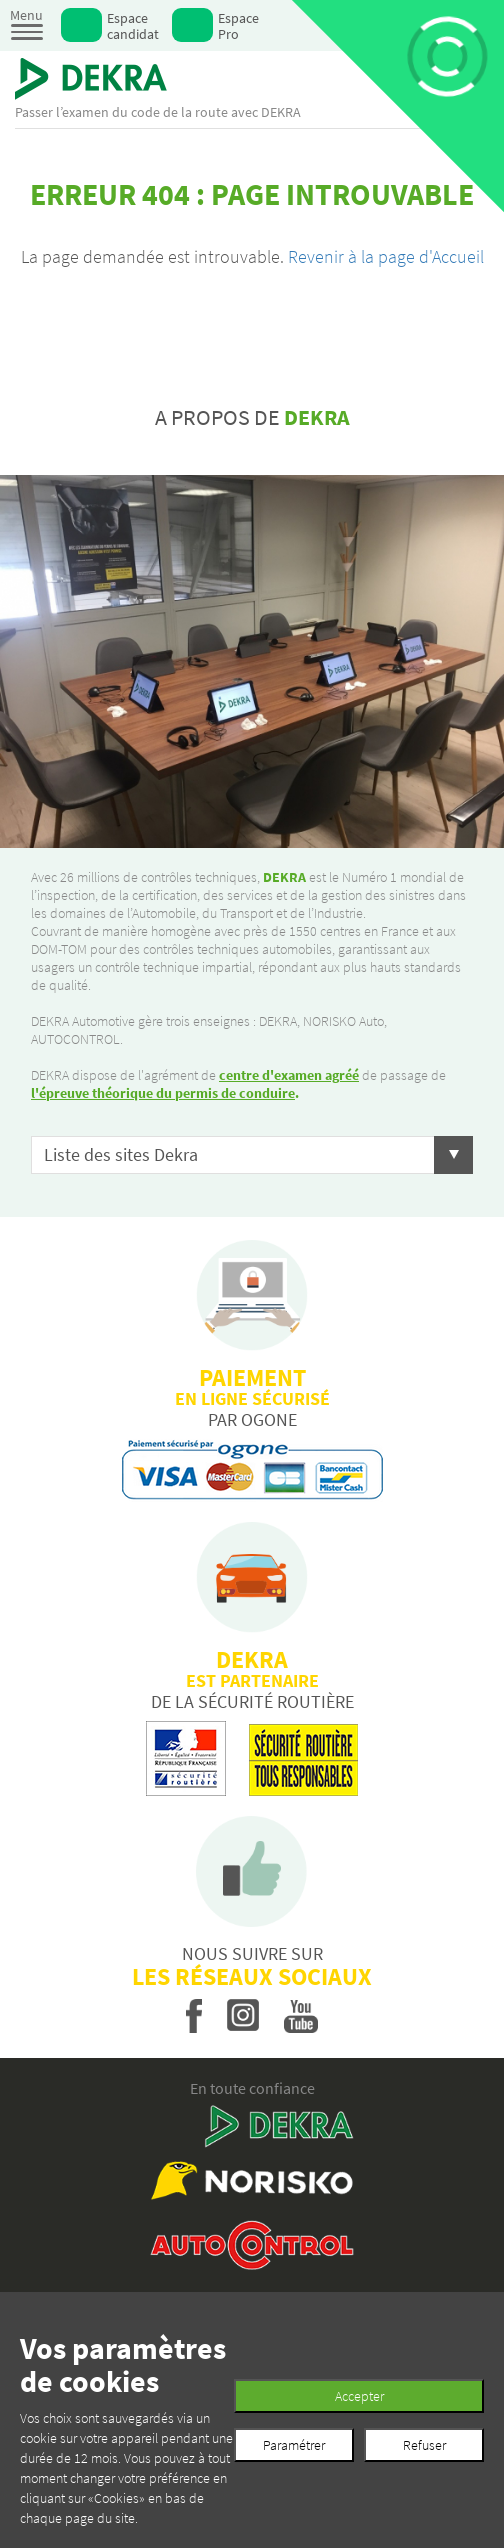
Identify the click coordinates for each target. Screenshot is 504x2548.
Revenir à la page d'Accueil (386, 256)
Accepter (359, 2396)
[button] (252, 1155)
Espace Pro (238, 25)
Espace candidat (133, 25)
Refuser (424, 2445)
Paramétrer (294, 2445)
